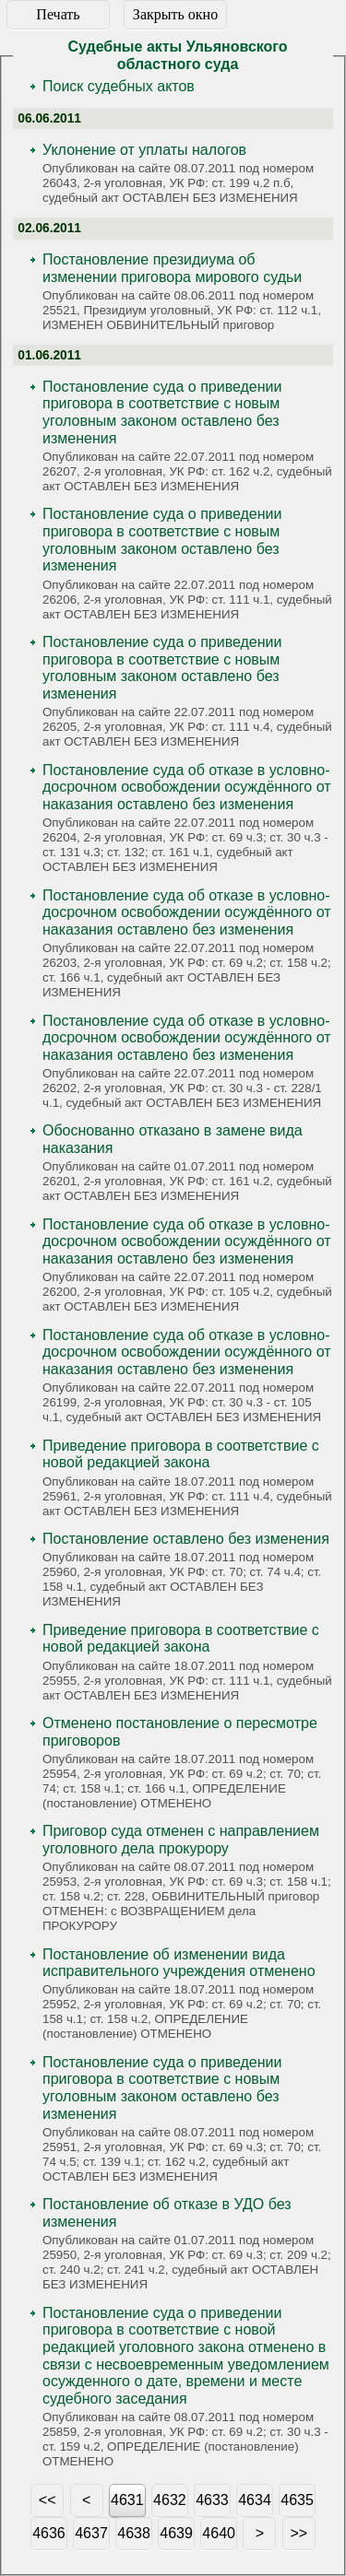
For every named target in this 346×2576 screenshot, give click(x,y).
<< (47, 2500)
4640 (218, 2533)
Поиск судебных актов (118, 86)
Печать (57, 14)
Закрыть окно (175, 14)
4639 (176, 2533)
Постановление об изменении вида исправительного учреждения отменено (179, 1963)
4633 (212, 2500)
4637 (91, 2533)
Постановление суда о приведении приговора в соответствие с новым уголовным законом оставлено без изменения (161, 412)
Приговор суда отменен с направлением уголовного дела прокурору (180, 1839)
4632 (169, 2500)
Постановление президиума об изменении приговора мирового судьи (172, 268)
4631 (127, 2500)
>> (299, 2533)
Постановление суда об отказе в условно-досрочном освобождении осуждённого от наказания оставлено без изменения (186, 787)
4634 (254, 2500)
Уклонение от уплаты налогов (144, 150)
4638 (133, 2533)
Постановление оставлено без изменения (185, 1539)
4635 (297, 2500)
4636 (49, 2533)
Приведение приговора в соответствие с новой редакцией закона (180, 1454)
